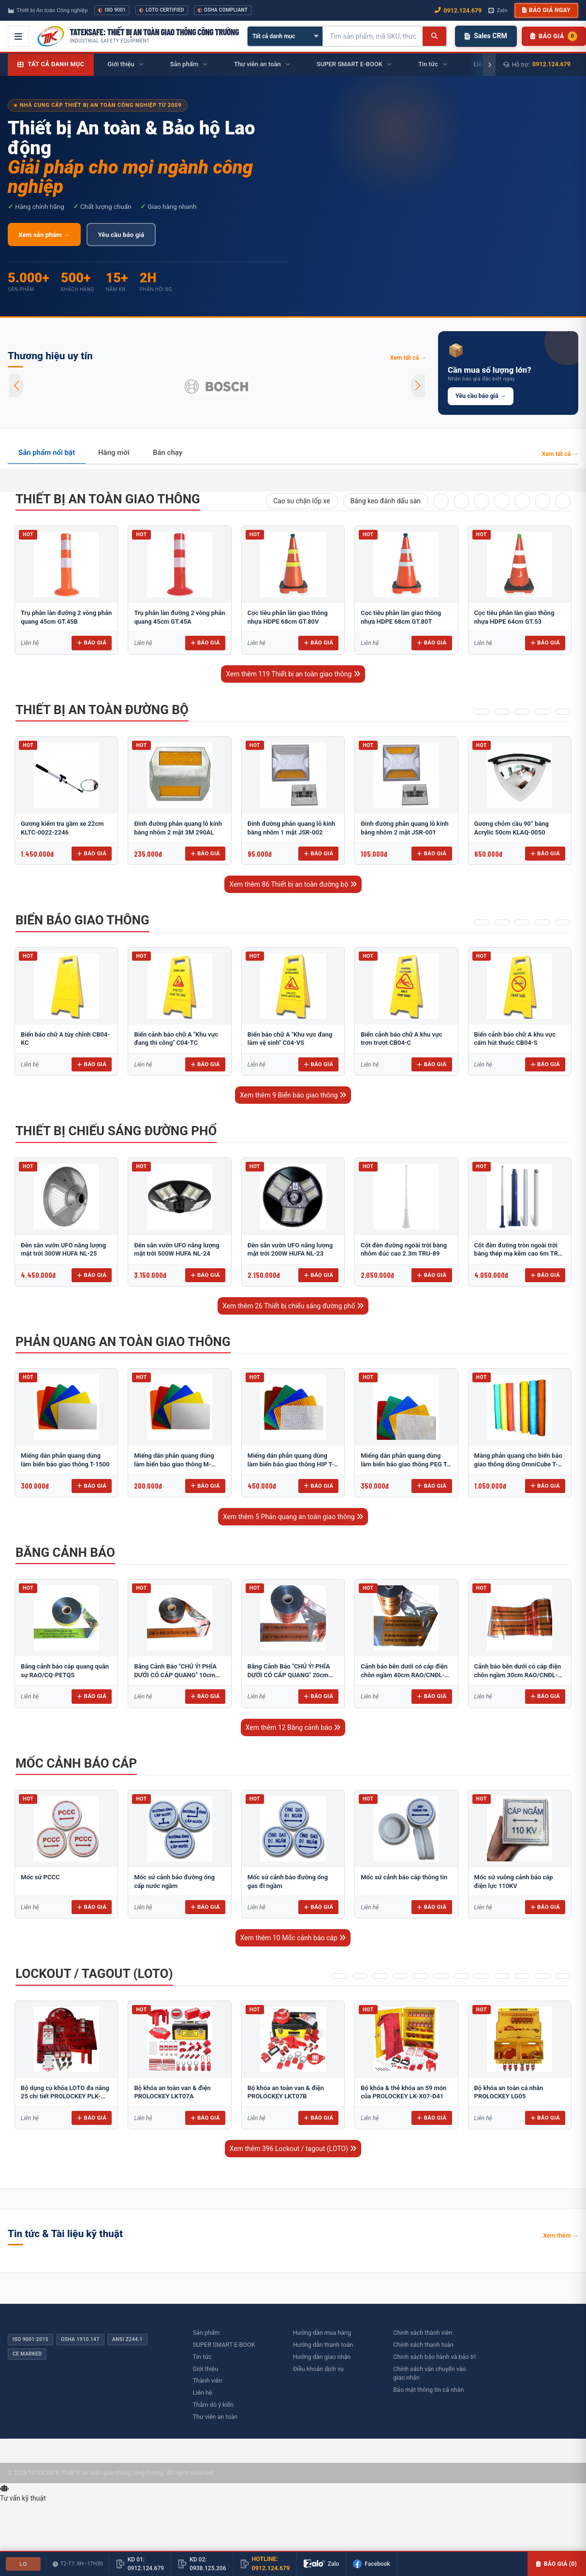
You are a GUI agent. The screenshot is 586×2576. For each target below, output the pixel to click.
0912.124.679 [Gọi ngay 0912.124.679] (458, 10)
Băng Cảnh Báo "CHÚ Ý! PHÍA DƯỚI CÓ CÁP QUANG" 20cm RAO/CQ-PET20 (289, 1675)
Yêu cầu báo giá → (480, 395)
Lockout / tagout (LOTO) (94, 1973)
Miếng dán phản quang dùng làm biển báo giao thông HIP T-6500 (291, 1464)
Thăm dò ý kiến (213, 2404)
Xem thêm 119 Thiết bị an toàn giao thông (293, 674)
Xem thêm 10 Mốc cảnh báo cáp (293, 1938)
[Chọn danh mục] (285, 36)
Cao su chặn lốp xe (301, 501)
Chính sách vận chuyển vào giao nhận (429, 2373)
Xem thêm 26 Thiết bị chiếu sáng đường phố (293, 1306)
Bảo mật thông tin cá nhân (428, 2389)
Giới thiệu (205, 2368)
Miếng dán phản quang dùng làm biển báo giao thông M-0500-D (174, 1464)
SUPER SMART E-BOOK (224, 2344)
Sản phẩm (206, 2332)
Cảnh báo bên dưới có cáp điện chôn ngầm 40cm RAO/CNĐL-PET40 (404, 1675)
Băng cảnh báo (65, 1552)
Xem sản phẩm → (44, 234)
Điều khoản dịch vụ (318, 2368)
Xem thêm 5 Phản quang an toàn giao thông (293, 1517)
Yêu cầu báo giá (121, 234)
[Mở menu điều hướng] (18, 36)
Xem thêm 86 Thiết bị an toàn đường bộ (292, 884)
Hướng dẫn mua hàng (322, 2332)
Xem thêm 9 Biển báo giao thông (293, 1095)
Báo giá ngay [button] (546, 10)
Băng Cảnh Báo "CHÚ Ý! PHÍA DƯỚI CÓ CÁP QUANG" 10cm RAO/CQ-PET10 (175, 1675)
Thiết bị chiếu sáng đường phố (116, 1131)
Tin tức (202, 2356)
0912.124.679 (551, 64)
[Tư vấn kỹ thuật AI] (293, 2493)
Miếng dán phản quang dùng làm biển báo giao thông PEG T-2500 (405, 1464)
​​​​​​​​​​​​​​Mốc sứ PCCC (40, 1877)
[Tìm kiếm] (434, 36)
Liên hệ (202, 2392)
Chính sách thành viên (422, 2332)
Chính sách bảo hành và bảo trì (434, 2356)
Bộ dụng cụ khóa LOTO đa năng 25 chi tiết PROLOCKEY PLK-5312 (65, 2096)
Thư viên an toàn (215, 2416)
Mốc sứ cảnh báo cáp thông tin (404, 1877)
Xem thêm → (560, 2235)
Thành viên (207, 2380)
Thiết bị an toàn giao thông (107, 499)
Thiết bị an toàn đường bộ (102, 710)
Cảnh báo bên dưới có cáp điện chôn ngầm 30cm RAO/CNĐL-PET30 (517, 1675)
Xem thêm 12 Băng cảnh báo (293, 1727)
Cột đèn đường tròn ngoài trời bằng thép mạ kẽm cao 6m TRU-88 (519, 1254)
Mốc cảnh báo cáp (76, 1763)
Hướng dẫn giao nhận (322, 2356)
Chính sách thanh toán (423, 2344)
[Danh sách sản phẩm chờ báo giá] (554, 36)
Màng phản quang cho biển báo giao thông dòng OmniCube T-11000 (518, 1464)
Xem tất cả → (408, 357)
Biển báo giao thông (82, 920)
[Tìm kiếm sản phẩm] (373, 36)
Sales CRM (486, 36)
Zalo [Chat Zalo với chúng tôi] (498, 10)
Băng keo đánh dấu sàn (386, 501)
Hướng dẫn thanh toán (323, 2344)
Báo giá (91, 642)
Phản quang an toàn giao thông (123, 1341)
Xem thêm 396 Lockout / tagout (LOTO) (293, 2148)
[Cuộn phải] (489, 65)
